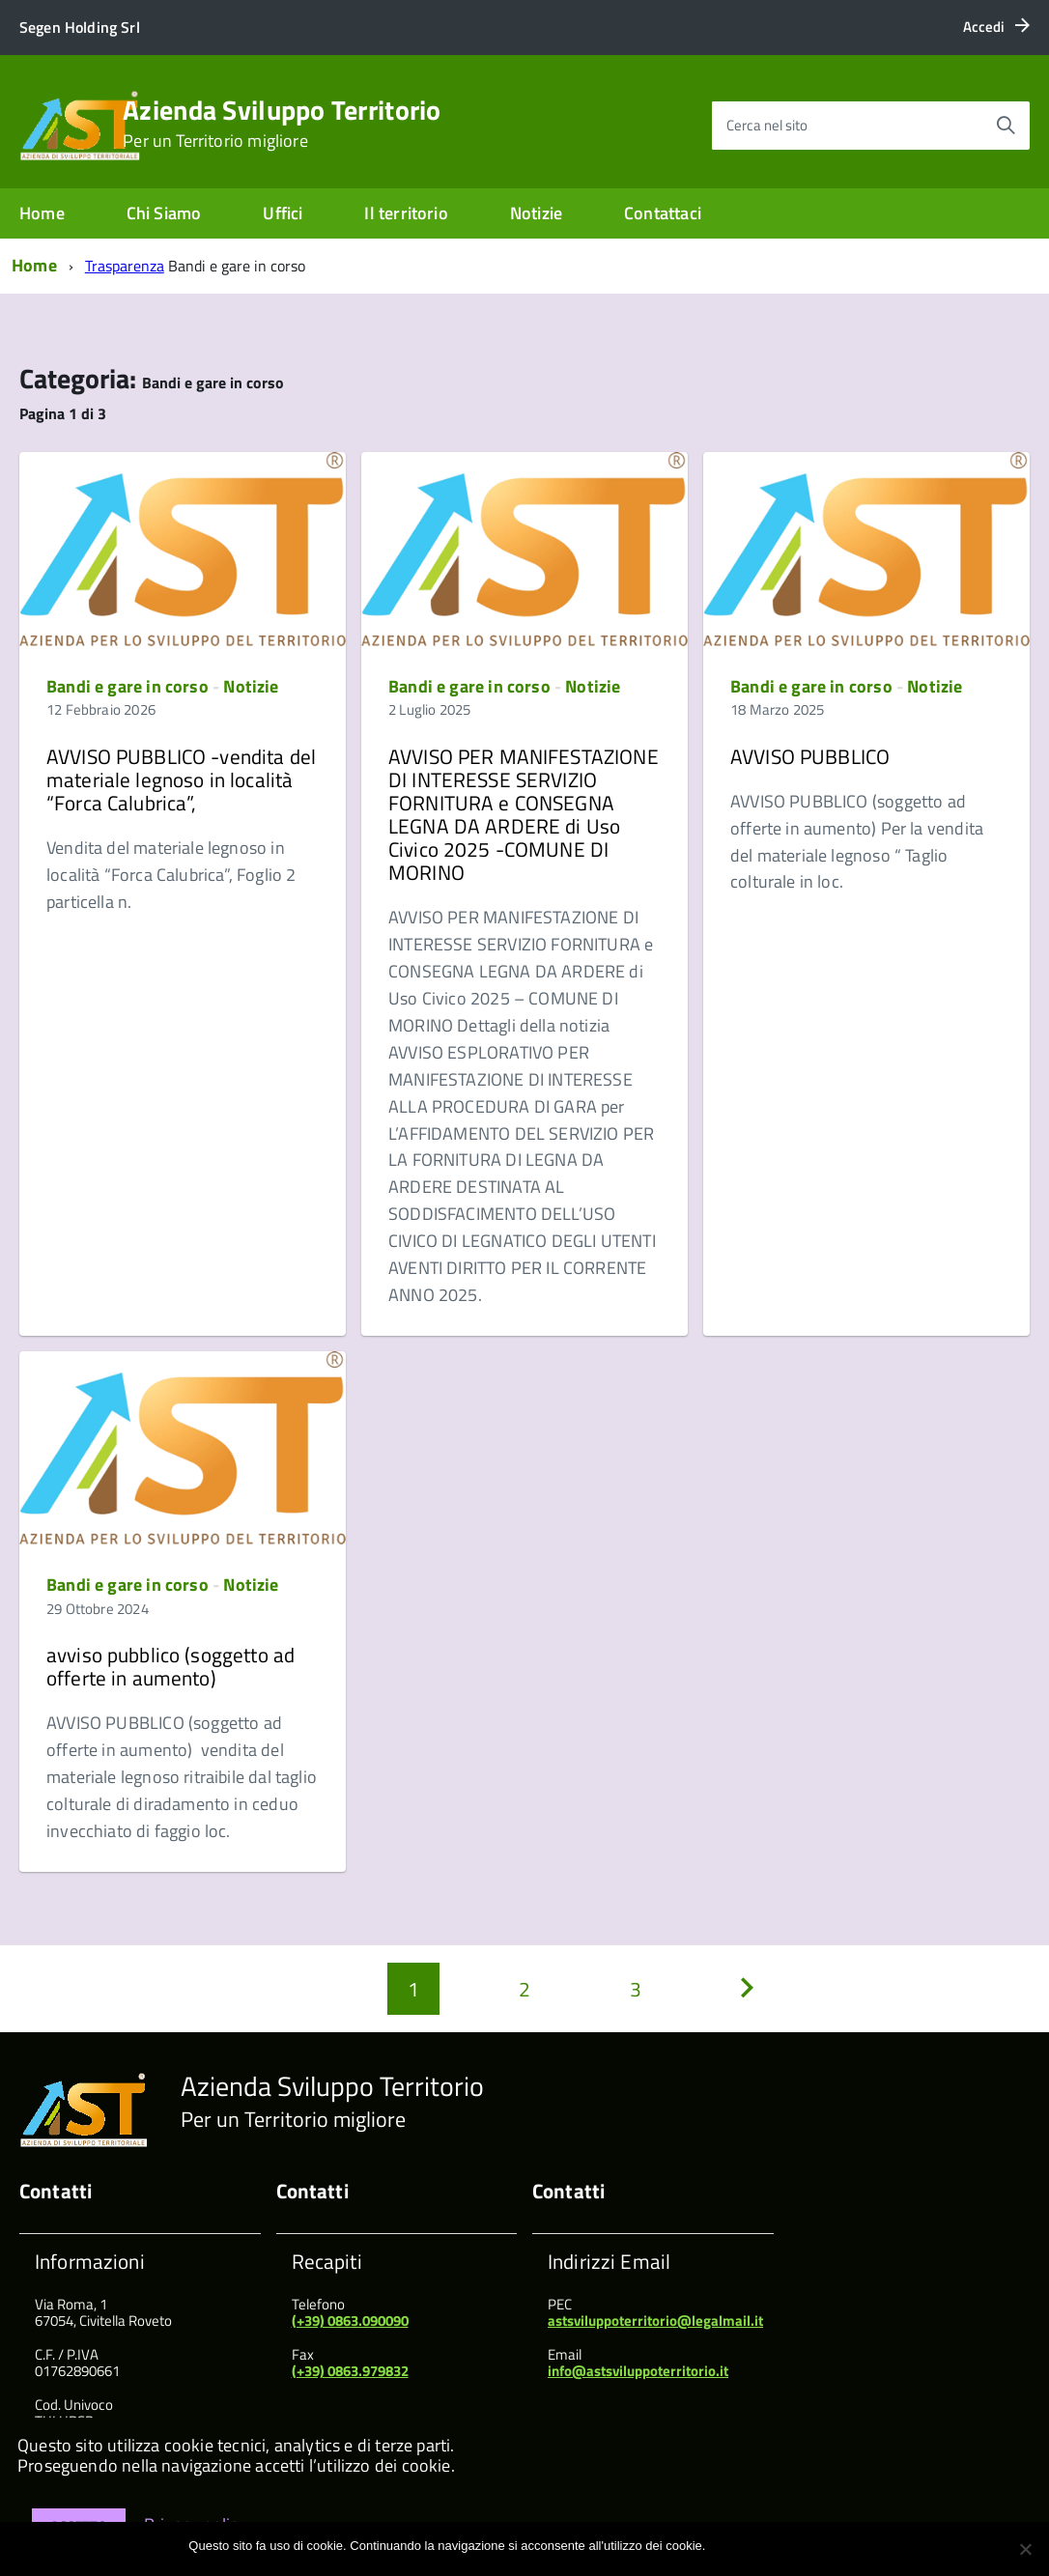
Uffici (282, 213)
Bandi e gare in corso (127, 686)
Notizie (536, 213)
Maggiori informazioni (801, 2545)
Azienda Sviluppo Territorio (282, 124)
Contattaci (662, 213)
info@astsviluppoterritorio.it (638, 2371)
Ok (723, 2545)
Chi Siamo (164, 213)
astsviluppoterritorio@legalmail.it (655, 2320)
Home (42, 213)
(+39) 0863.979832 (350, 2371)
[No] (1025, 2549)
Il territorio (405, 213)
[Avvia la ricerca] (1005, 125)
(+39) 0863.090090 (350, 2320)
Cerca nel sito (767, 125)
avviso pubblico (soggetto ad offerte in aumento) (170, 1666)
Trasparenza (124, 265)
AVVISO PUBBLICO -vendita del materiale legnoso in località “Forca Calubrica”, (181, 779)
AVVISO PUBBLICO (810, 756)
